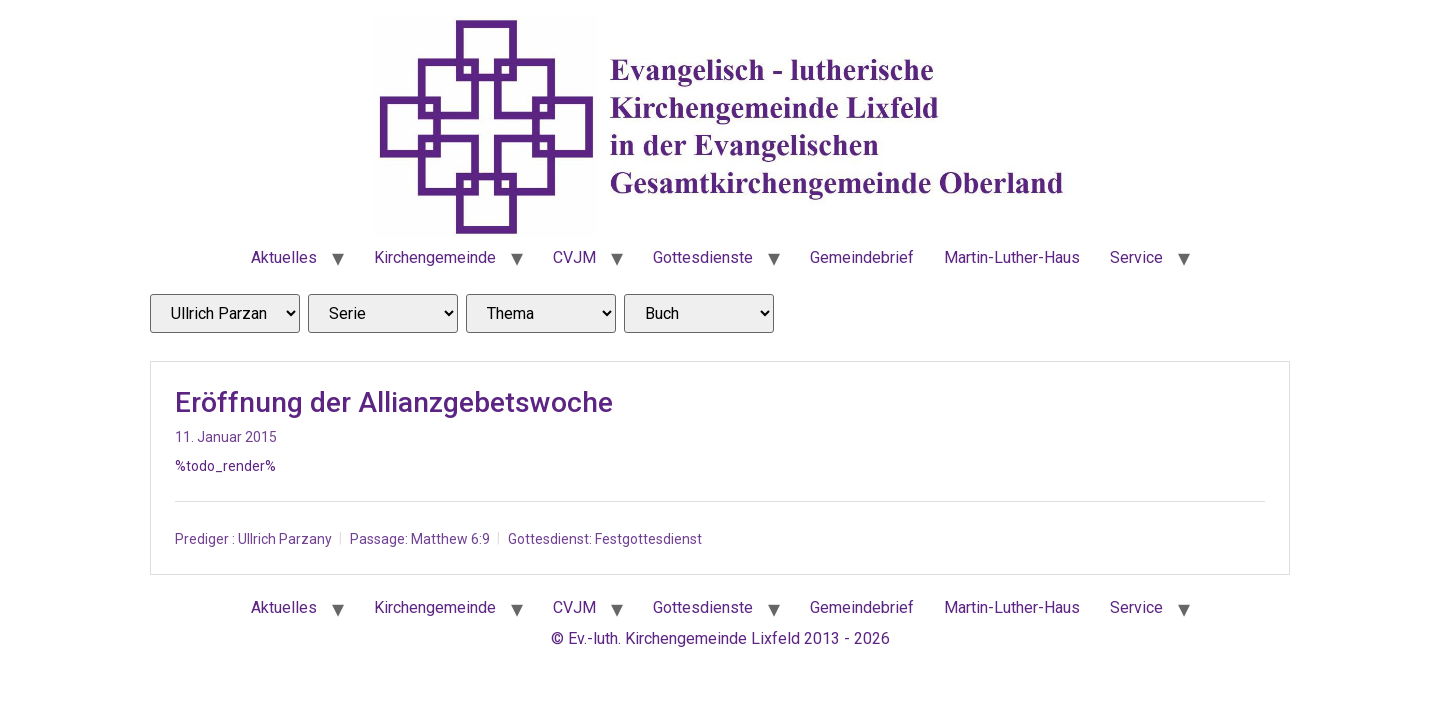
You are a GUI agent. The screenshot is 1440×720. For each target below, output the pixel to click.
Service (1136, 257)
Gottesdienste (703, 257)
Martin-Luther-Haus (1012, 257)
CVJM (574, 257)
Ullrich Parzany (285, 539)
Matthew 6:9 (450, 539)
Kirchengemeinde (435, 257)
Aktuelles (284, 257)
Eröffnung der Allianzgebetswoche (394, 402)
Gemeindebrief (862, 257)
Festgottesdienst (648, 539)
